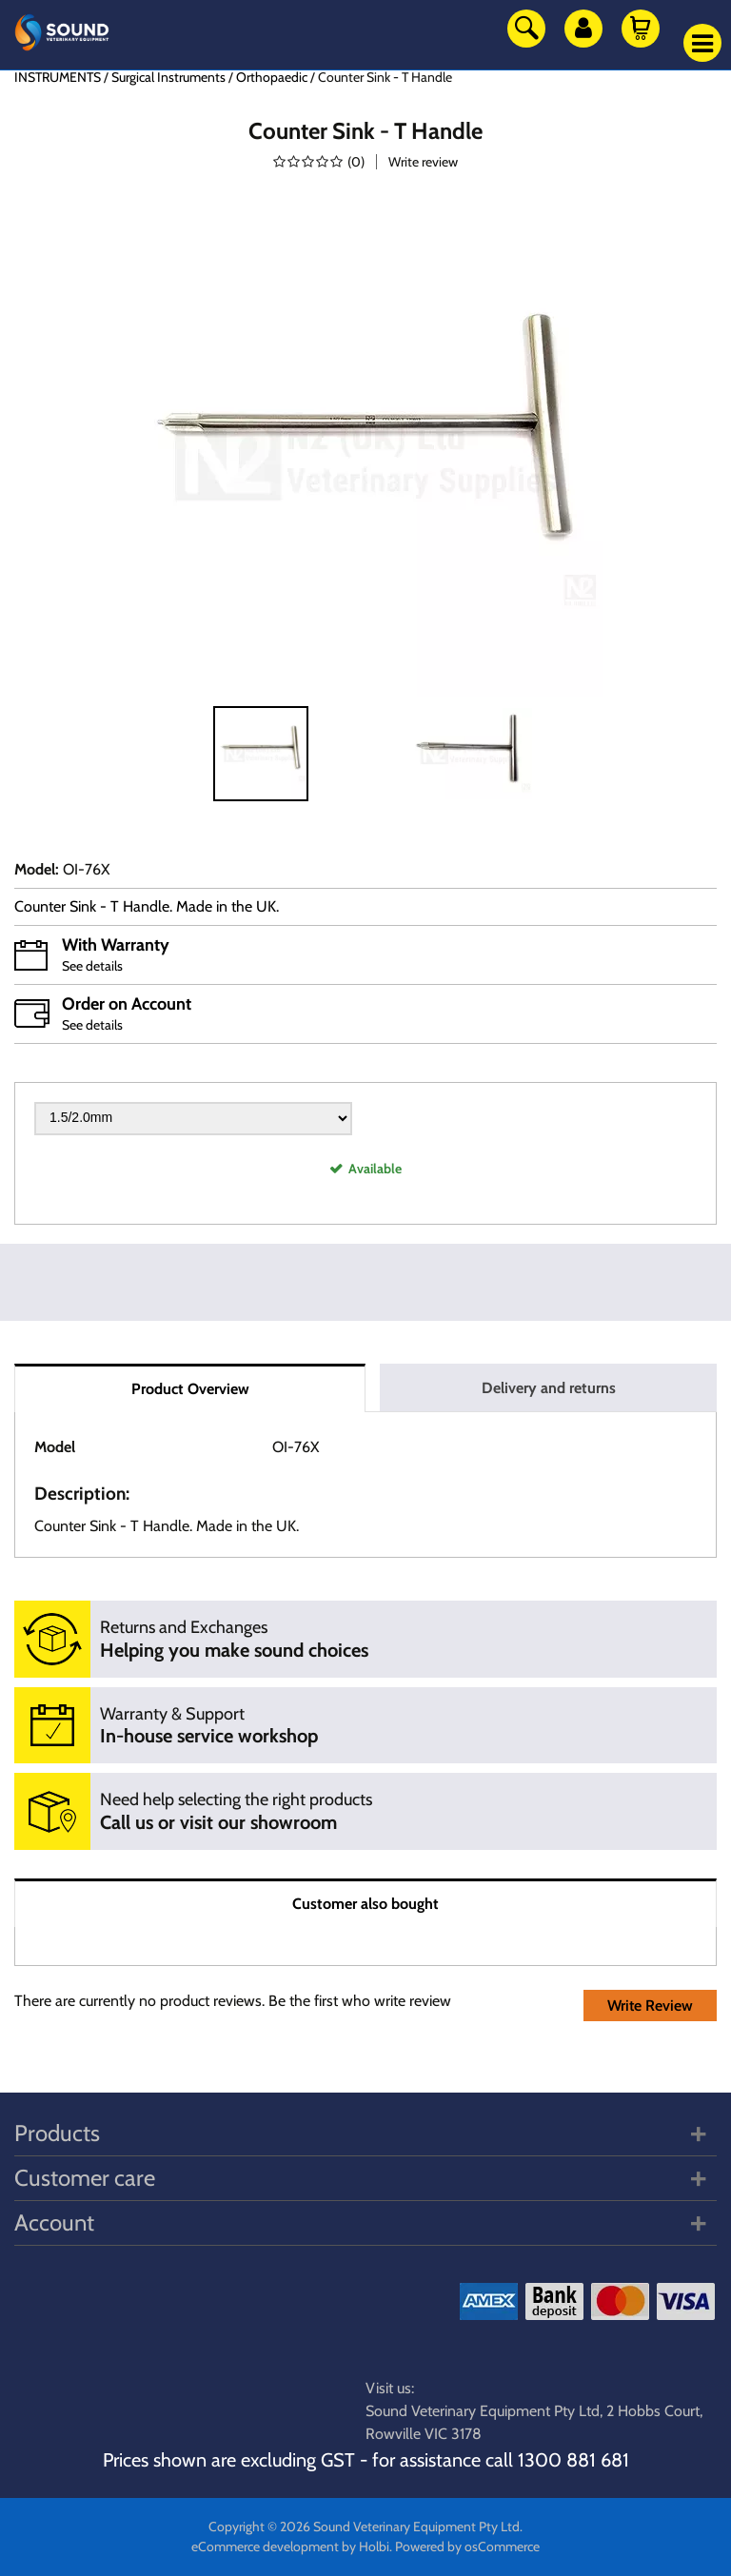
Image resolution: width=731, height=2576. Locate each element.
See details (92, 965)
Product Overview (190, 1389)
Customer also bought (365, 1904)
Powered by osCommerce (467, 2546)
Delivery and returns (549, 1388)
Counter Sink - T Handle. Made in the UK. (146, 906)
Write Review (650, 2005)
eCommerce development (265, 2546)
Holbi (374, 2546)
